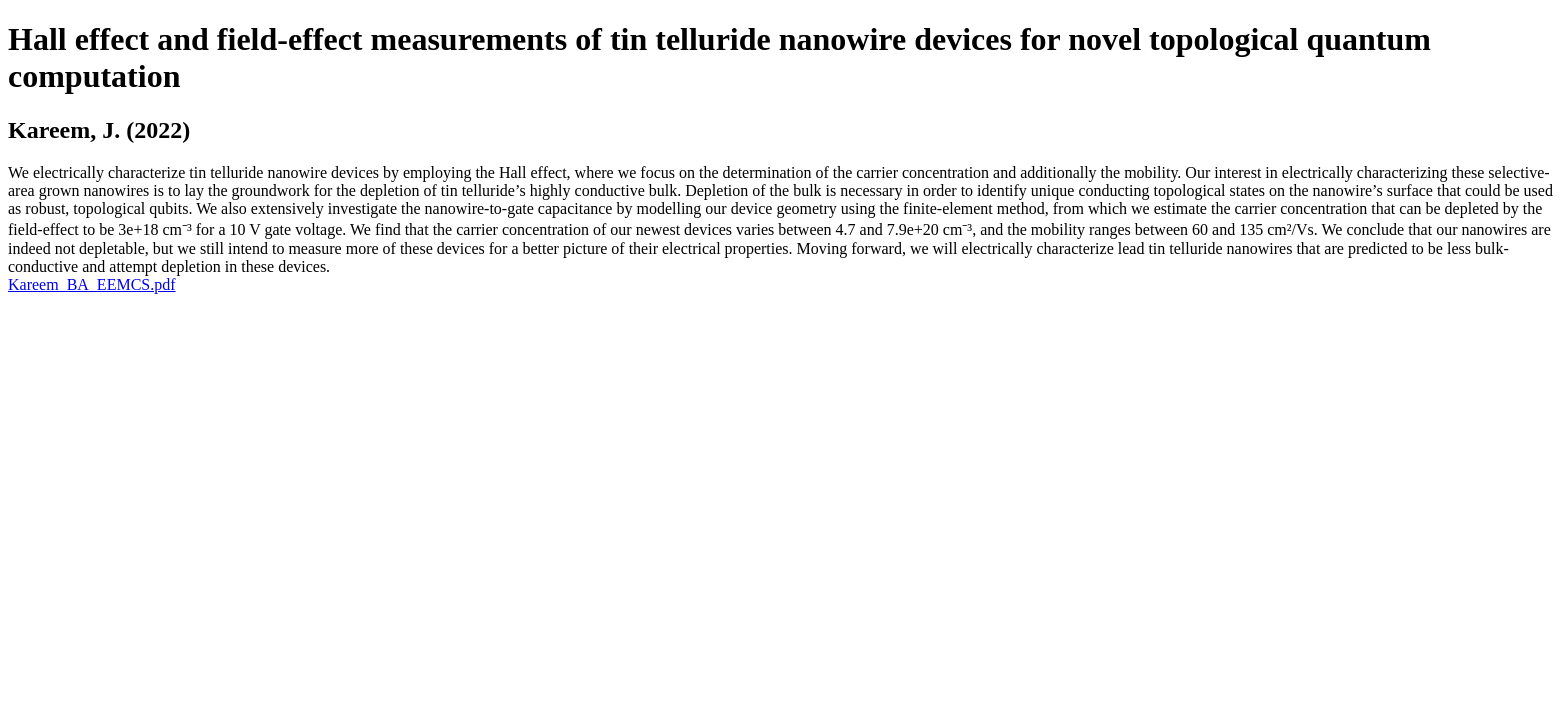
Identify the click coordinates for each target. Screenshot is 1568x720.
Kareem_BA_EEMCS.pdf (92, 284)
